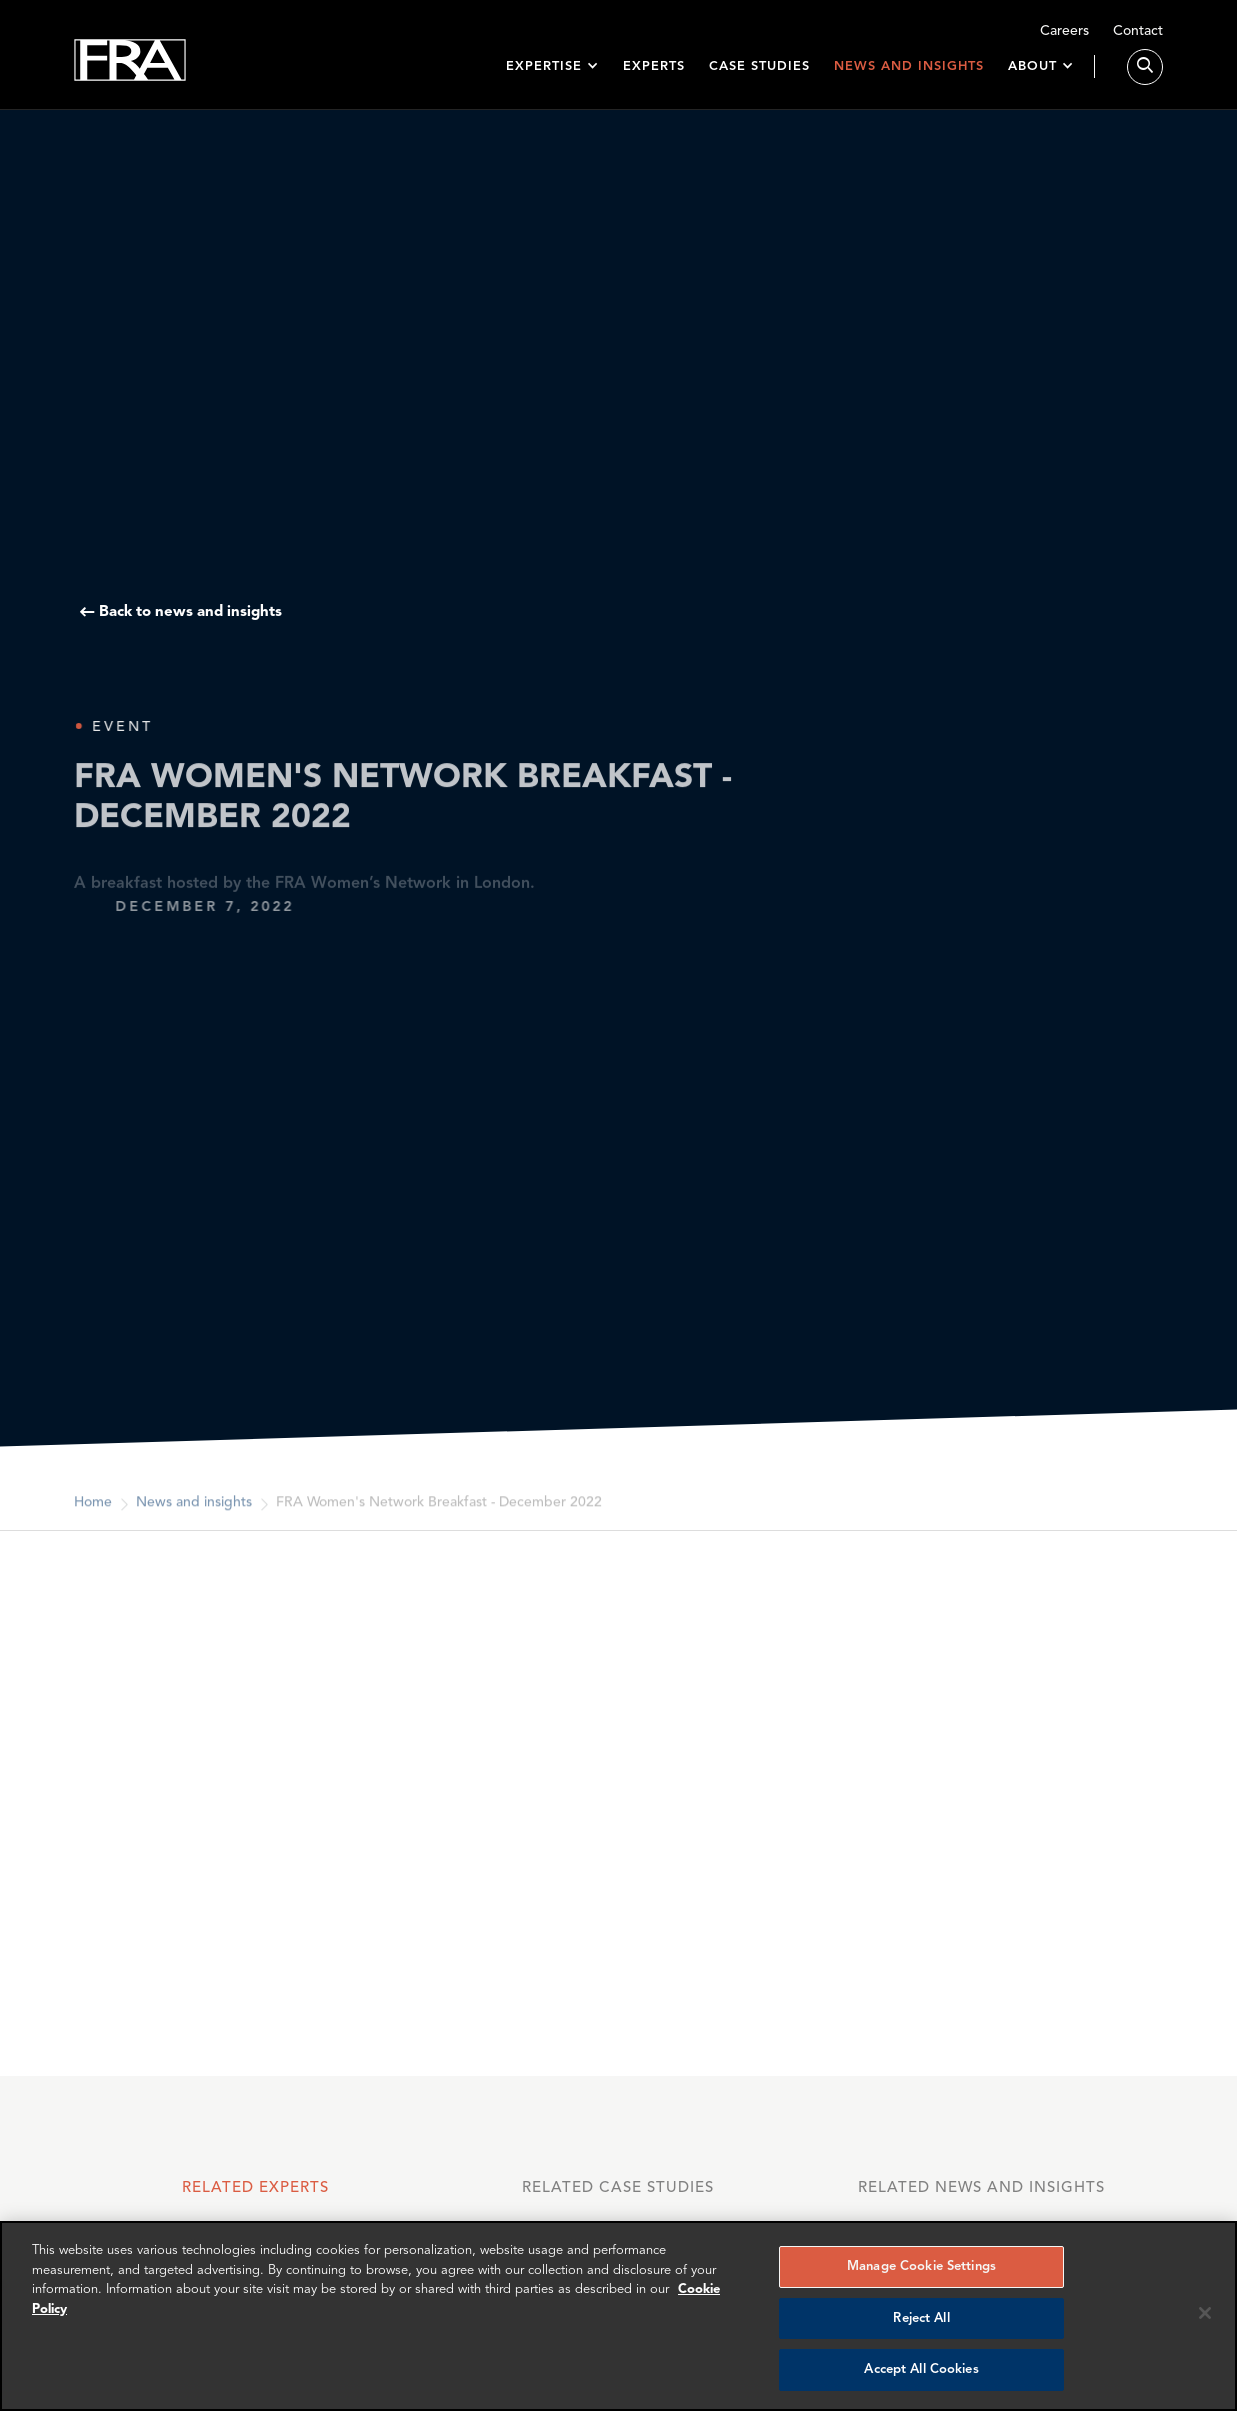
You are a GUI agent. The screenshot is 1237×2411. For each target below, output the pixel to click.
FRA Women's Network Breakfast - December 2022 (439, 1514)
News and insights (909, 66)
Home (93, 1514)
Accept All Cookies (921, 2369)
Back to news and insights (190, 612)
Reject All (921, 2318)
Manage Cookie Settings (921, 2266)
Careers (1064, 32)
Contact (1138, 32)
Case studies (759, 66)
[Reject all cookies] (1205, 2313)
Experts (654, 66)
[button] (552, 66)
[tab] (255, 2198)
